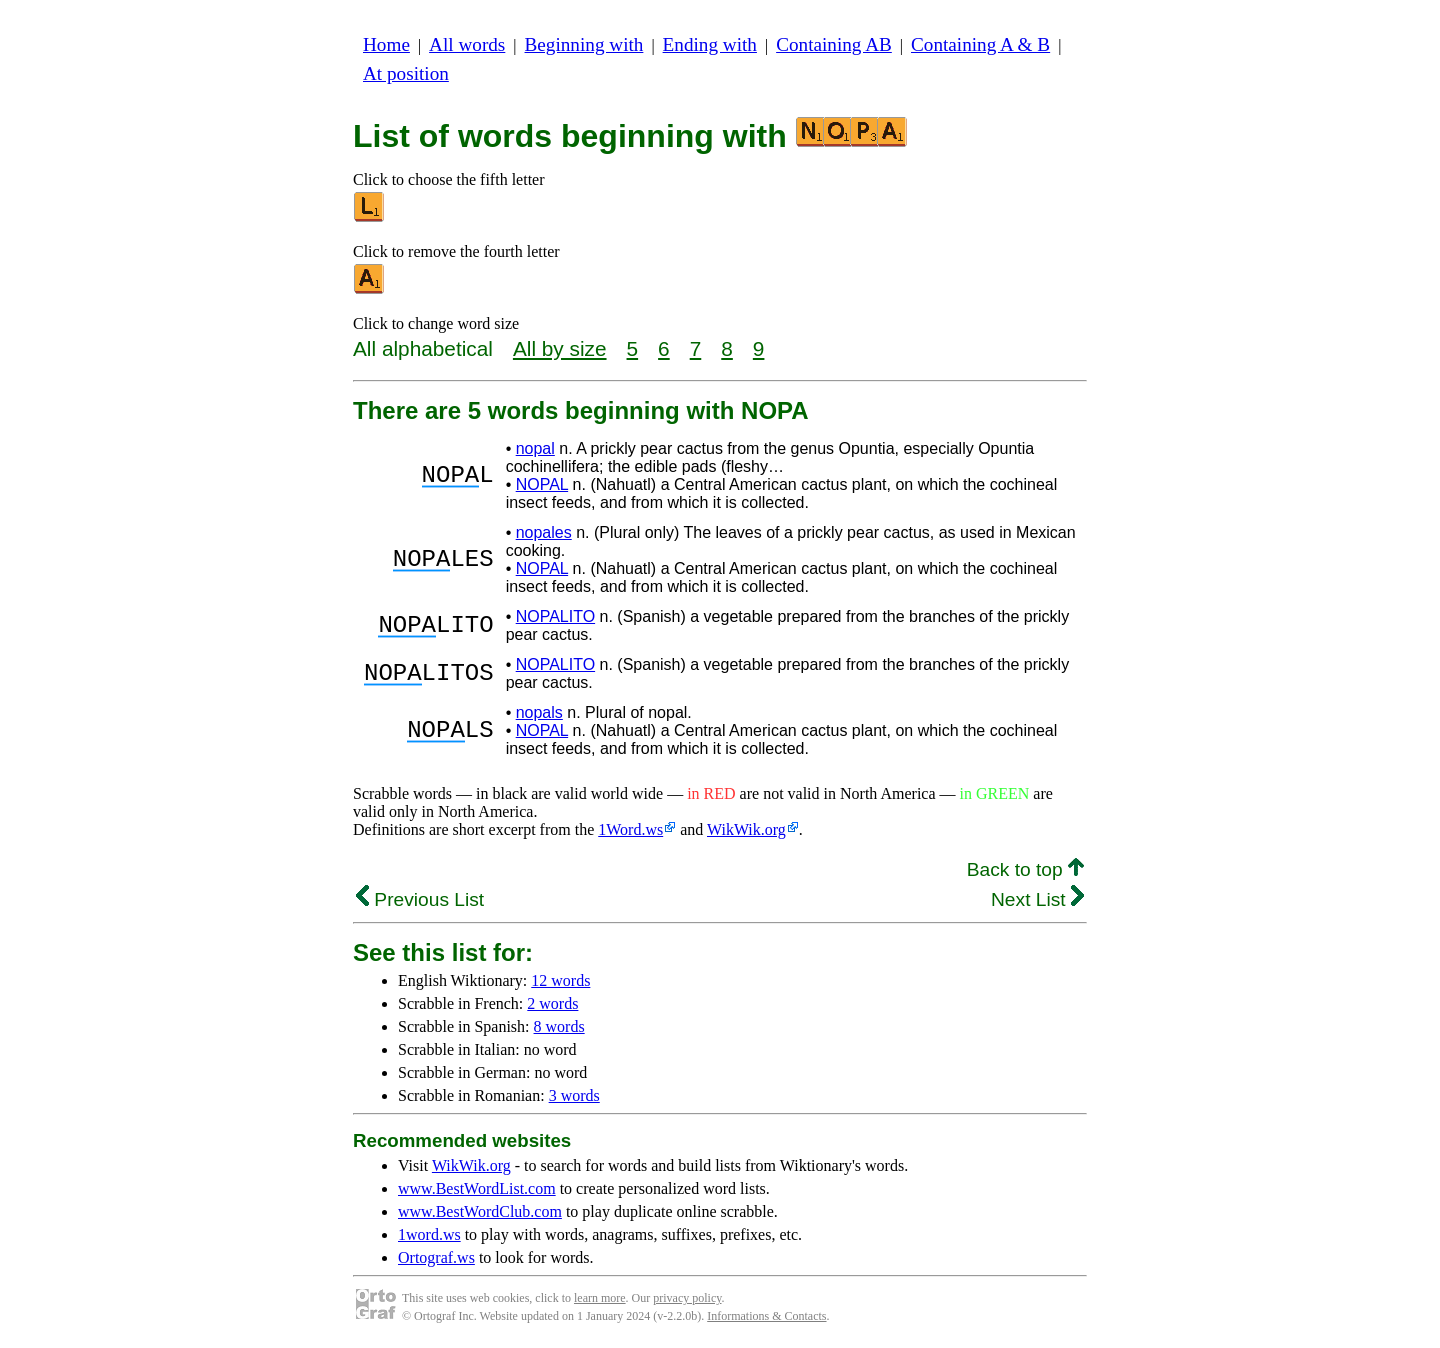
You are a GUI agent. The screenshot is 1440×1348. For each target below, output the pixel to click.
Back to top (1025, 869)
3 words (574, 1095)
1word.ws (429, 1234)
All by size (560, 348)
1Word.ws (630, 829)
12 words (560, 980)
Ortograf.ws (436, 1257)
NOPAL (542, 484)
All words (467, 44)
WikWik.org (746, 829)
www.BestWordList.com (477, 1188)
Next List (1037, 899)
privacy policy (687, 1298)
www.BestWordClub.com (480, 1211)
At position (406, 73)
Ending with (710, 44)
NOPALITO (555, 616)
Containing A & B (980, 44)
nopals (539, 712)
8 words (559, 1026)
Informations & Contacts (766, 1316)
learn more (600, 1298)
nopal (535, 448)
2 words (552, 1003)
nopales (544, 532)
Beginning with (584, 44)
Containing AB (834, 44)
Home (386, 44)
